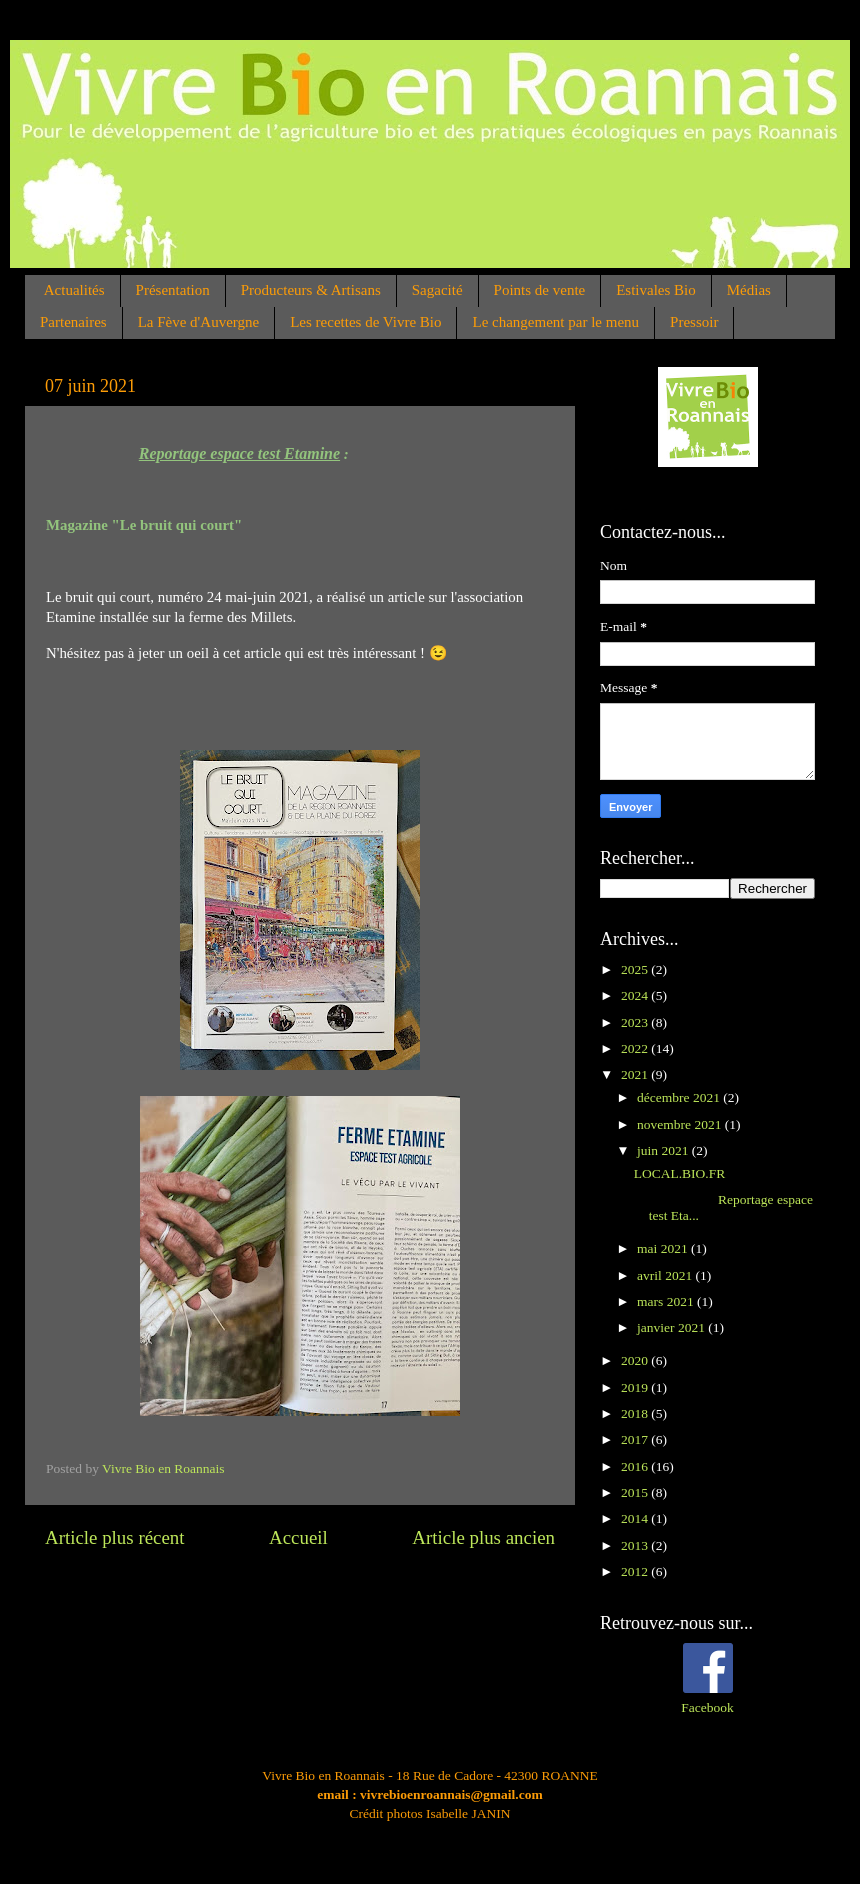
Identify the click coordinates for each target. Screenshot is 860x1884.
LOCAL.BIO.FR (680, 1173)
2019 (636, 1387)
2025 (636, 969)
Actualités (74, 290)
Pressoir (694, 322)
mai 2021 (664, 1248)
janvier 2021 (672, 1327)
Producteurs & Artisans (311, 290)
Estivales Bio (656, 290)
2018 (636, 1413)
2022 (636, 1048)
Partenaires (73, 322)
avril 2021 (666, 1275)
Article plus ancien (483, 1537)
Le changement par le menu (555, 322)
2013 (636, 1545)
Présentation (173, 290)
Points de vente (540, 290)
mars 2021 (667, 1301)
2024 (636, 995)
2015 (636, 1492)
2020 (636, 1360)
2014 (636, 1518)
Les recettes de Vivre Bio (365, 322)
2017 (636, 1439)
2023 (636, 1022)
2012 (636, 1571)
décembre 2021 (680, 1097)
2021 (636, 1074)
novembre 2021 (681, 1124)
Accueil (298, 1537)
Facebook (707, 1707)
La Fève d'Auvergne (199, 322)
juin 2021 (664, 1150)
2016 (636, 1466)
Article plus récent (115, 1537)
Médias (749, 290)
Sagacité (437, 290)
